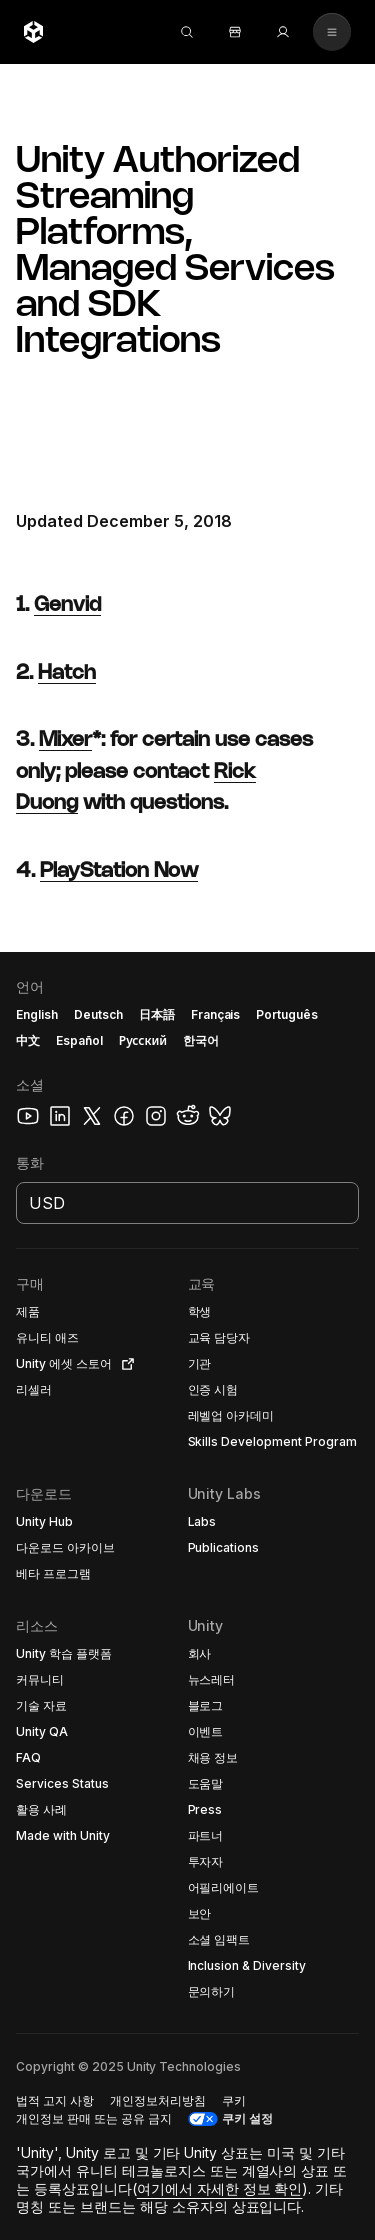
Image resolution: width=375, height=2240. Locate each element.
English (37, 1014)
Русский (143, 1040)
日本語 (157, 1014)
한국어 (201, 1040)
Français (216, 1014)
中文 (28, 1040)
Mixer (65, 740)
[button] (187, 1596)
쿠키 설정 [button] (247, 2118)
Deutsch (98, 1014)
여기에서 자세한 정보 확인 (220, 2188)
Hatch (67, 673)
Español (79, 1040)
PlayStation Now (119, 871)
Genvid (67, 605)
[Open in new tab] (124, 1364)
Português (287, 1014)
